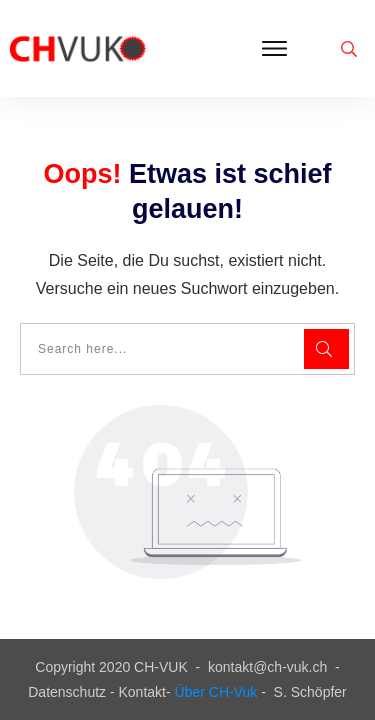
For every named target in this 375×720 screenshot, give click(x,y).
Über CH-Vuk (216, 692)
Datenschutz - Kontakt (97, 692)
